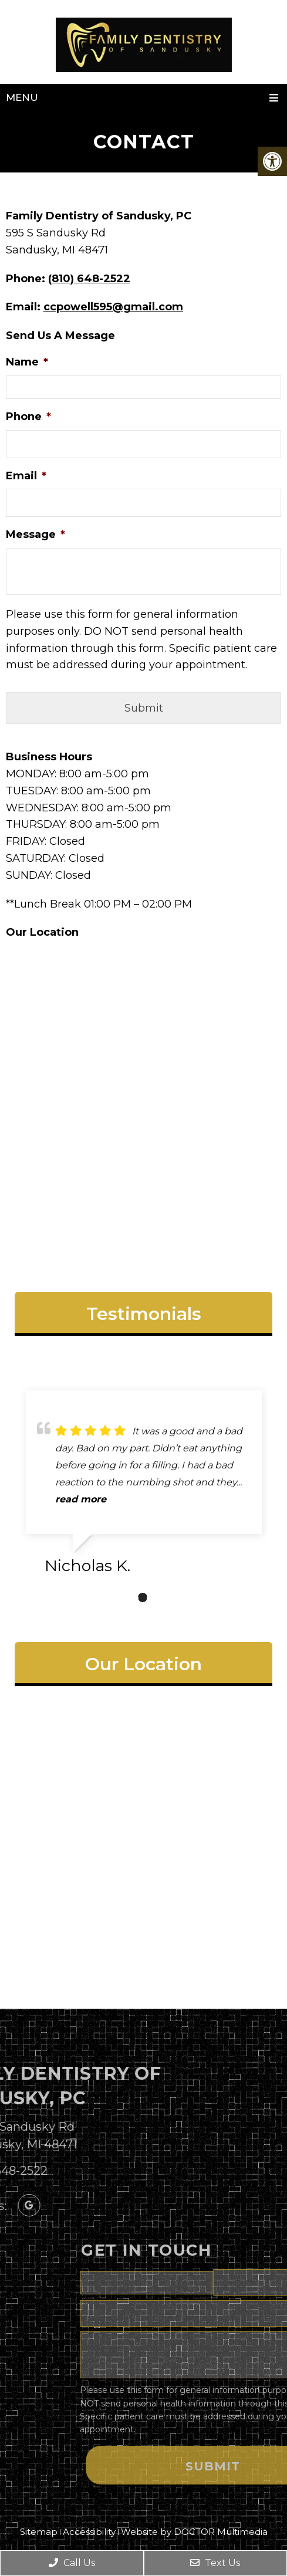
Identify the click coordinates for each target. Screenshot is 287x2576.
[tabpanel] (144, 1487)
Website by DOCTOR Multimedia (194, 2531)
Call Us (72, 2562)
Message (35, 534)
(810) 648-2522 (89, 278)
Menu (22, 97)
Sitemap (39, 2531)
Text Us (215, 2562)
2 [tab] (142, 1597)
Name (27, 362)
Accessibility (89, 2531)
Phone (28, 416)
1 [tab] (125, 1597)
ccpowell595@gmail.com (113, 306)
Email (26, 475)
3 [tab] (160, 1597)
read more (80, 1499)
